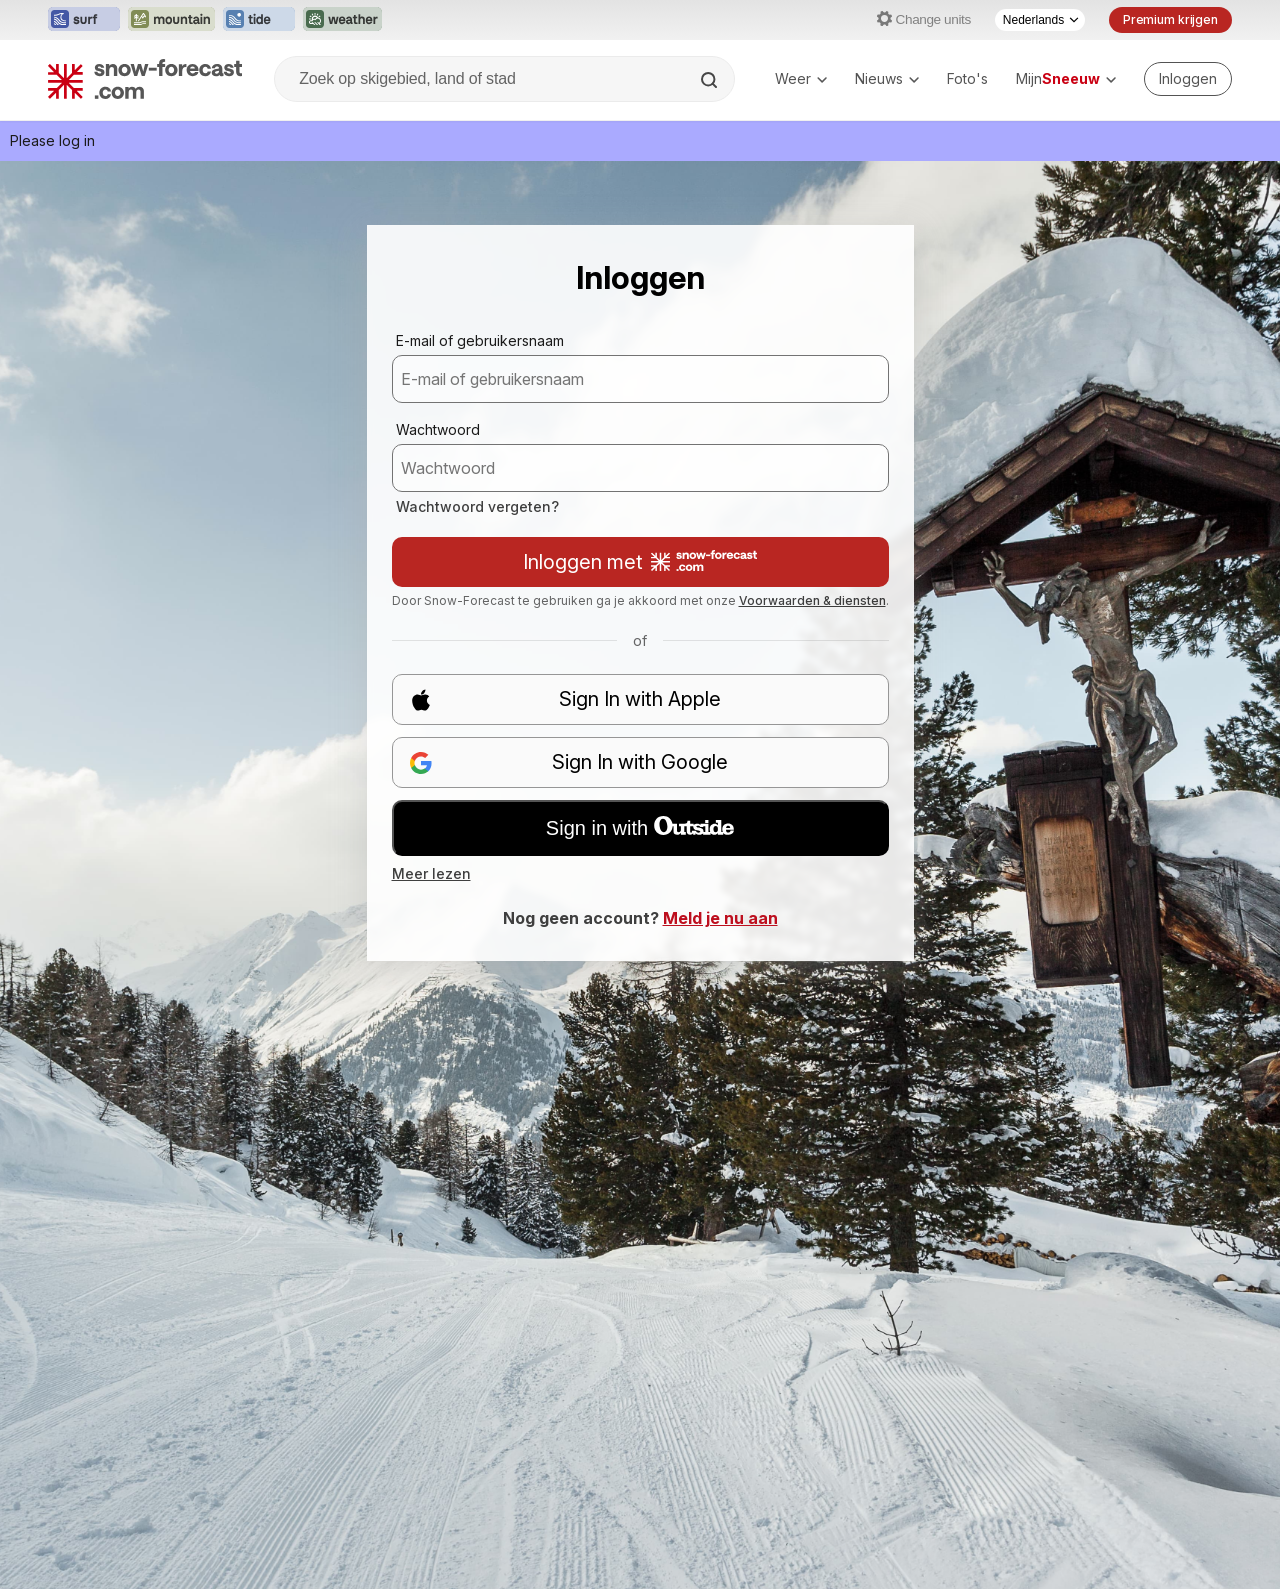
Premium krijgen (1170, 19)
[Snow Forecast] (145, 79)
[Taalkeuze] (1040, 20)
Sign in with (640, 828)
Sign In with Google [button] (569, 762)
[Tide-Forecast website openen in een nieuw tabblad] (259, 20)
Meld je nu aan (720, 918)
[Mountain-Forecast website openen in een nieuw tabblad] (171, 20)
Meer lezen (431, 873)
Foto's (967, 78)
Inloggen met (640, 562)
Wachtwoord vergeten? (477, 506)
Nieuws (887, 78)
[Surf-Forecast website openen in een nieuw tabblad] (84, 20)
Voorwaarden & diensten (812, 600)
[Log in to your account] (1188, 79)
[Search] (711, 80)
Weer (801, 78)
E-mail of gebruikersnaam (480, 340)
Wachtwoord (438, 429)
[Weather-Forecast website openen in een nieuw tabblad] (342, 20)
